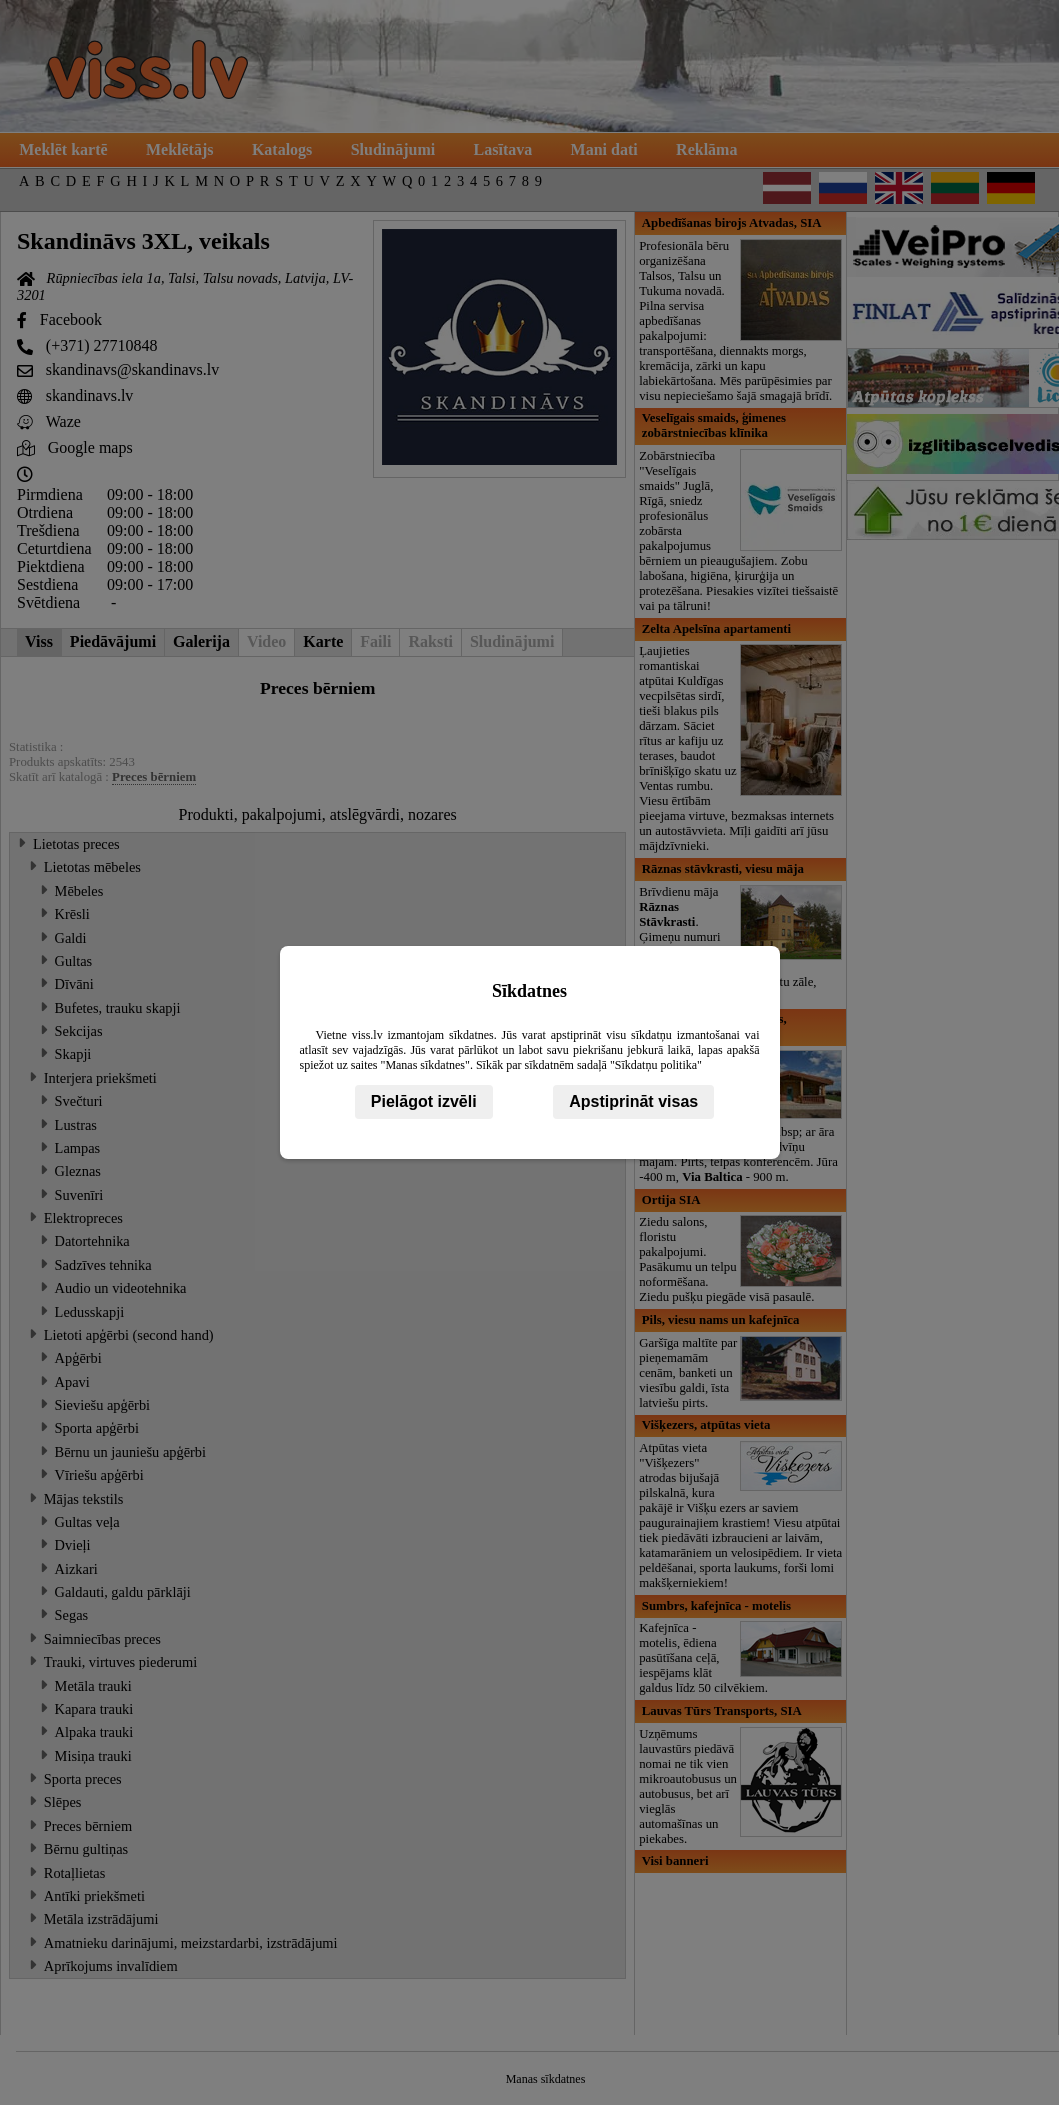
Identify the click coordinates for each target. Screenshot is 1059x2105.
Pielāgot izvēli (424, 1101)
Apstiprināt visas (633, 1101)
